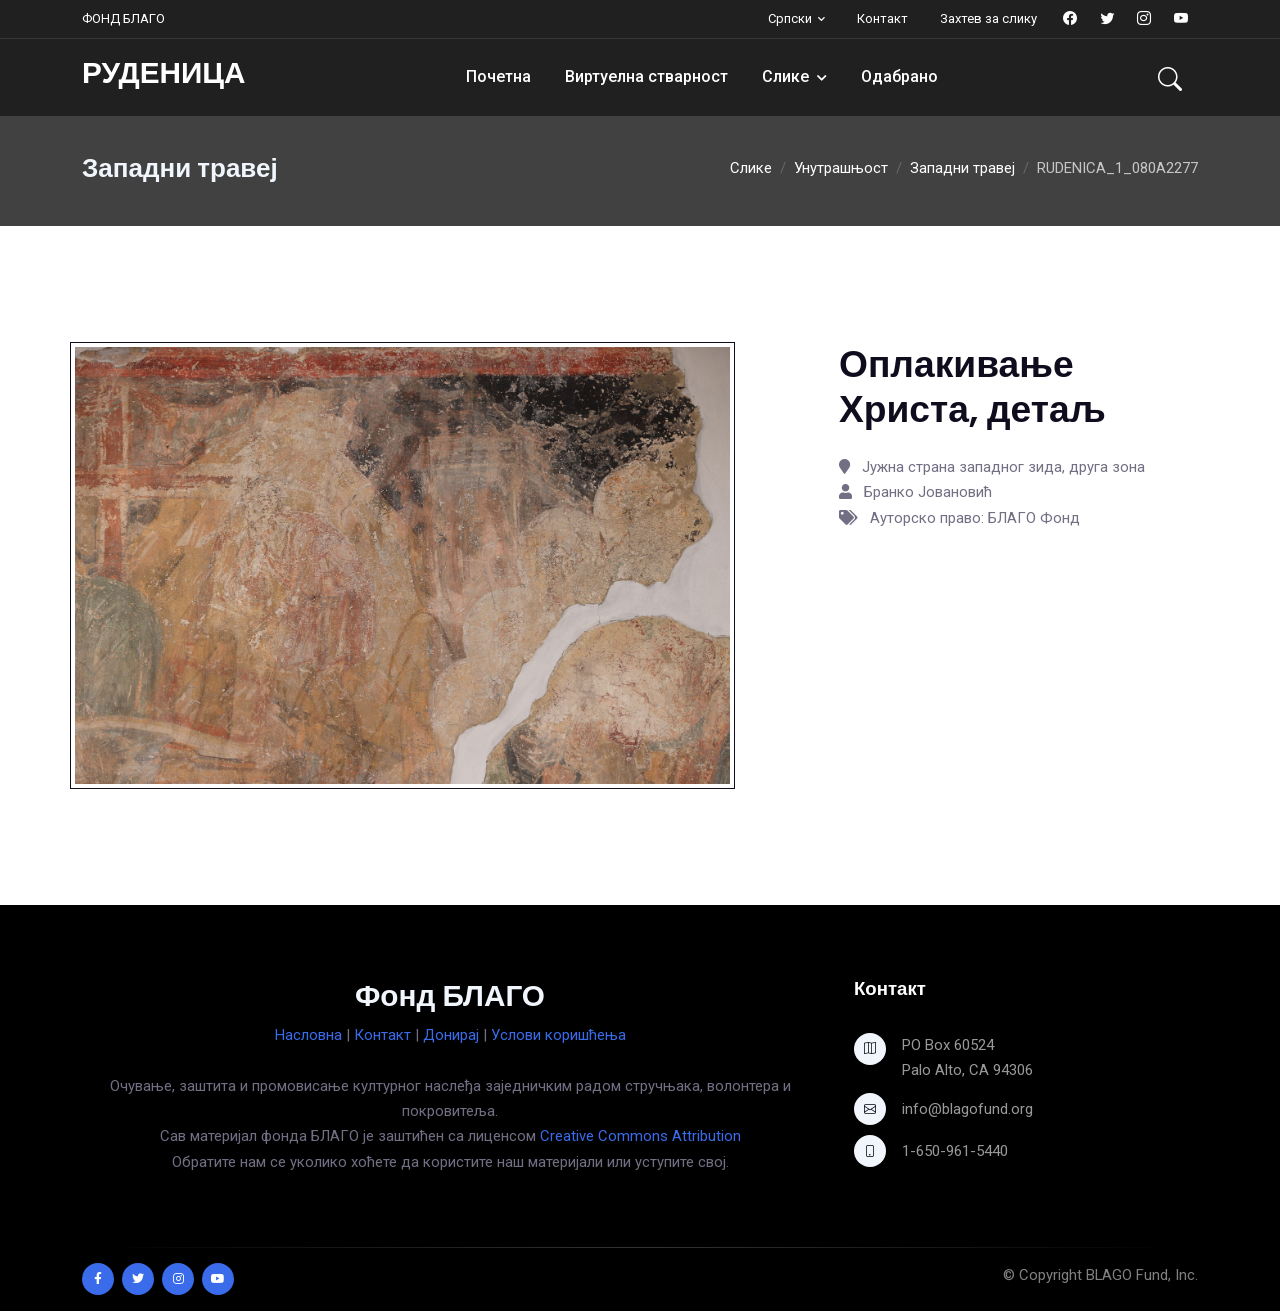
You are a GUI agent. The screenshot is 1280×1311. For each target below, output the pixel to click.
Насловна (308, 1035)
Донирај (451, 1035)
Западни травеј (962, 168)
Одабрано (899, 76)
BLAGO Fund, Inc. (1142, 1275)
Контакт (882, 18)
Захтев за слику (988, 18)
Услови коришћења (558, 1035)
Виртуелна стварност (646, 76)
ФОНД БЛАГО (123, 18)
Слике (785, 76)
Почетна (498, 76)
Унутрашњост (841, 168)
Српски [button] (790, 18)
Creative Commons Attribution (640, 1136)
